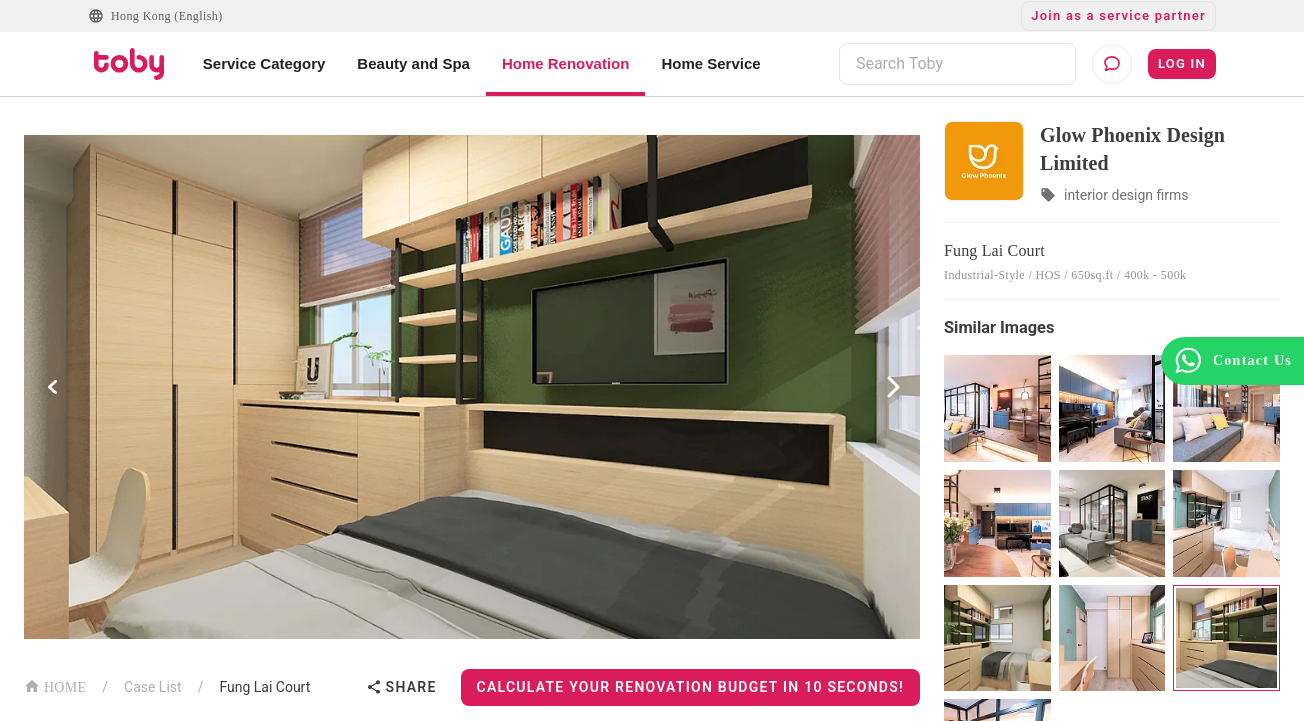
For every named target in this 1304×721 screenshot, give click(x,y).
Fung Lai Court (264, 687)
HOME (55, 685)
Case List (153, 687)
